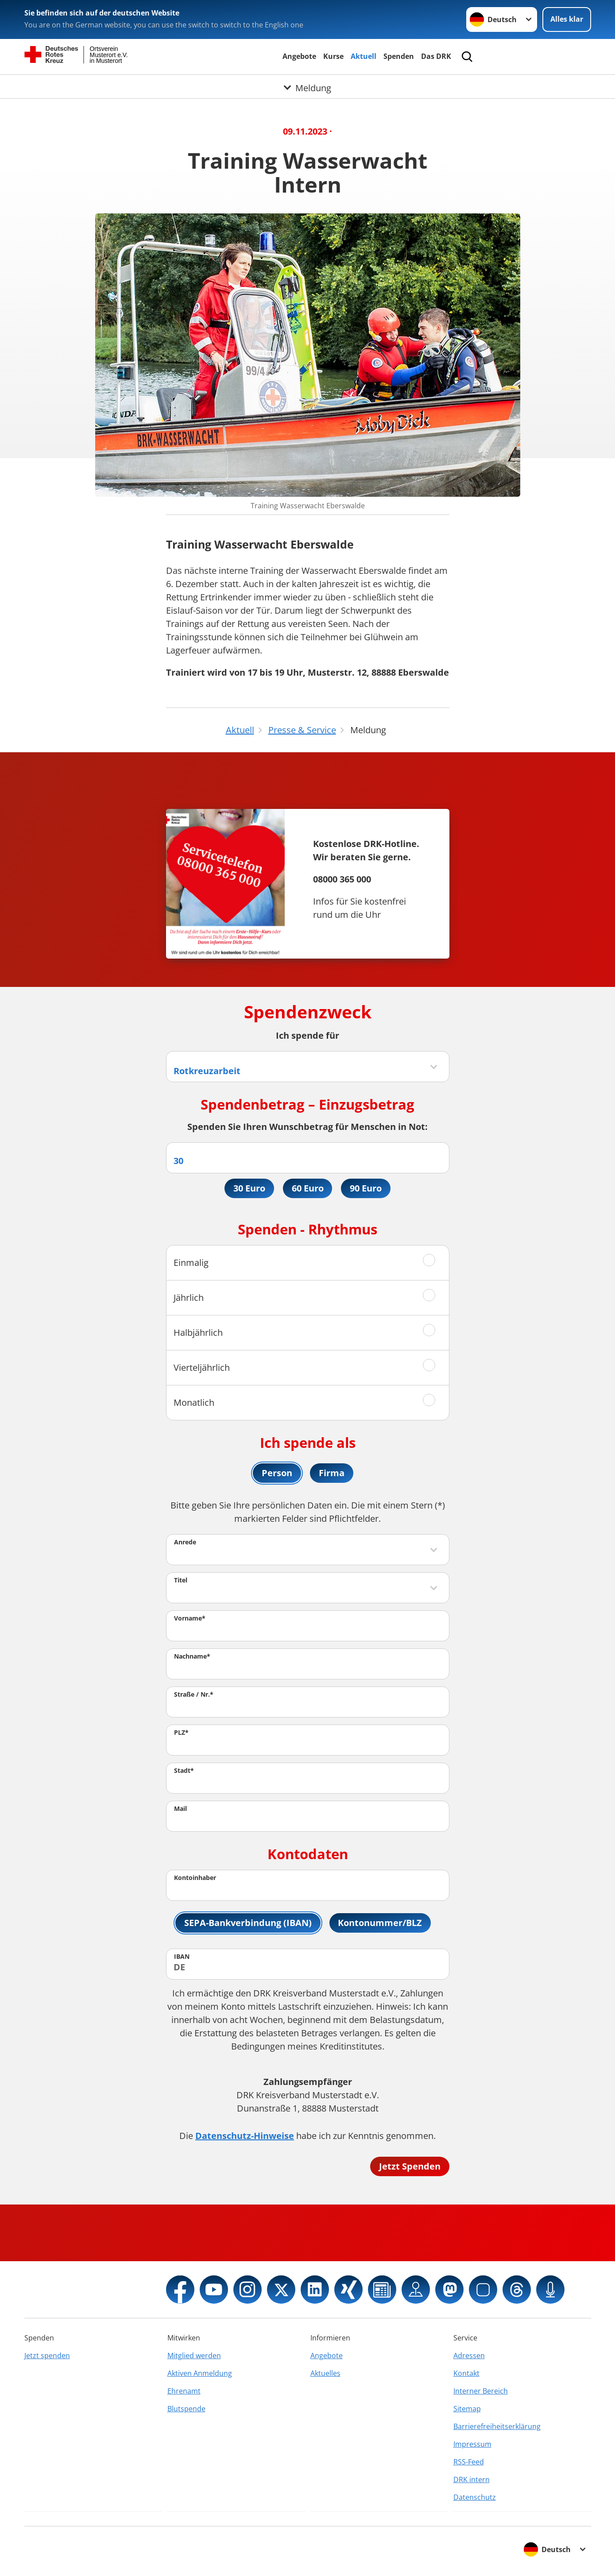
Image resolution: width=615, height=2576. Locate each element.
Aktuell (363, 56)
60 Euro (308, 1188)
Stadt (184, 1770)
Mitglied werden (194, 2355)
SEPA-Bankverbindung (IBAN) (248, 1923)
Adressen (469, 2355)
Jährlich (189, 1297)
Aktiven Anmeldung (199, 2373)
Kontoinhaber (195, 1877)
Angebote (299, 56)
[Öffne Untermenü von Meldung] (307, 85)
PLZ (181, 1732)
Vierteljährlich (202, 1367)
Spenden (398, 56)
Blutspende (186, 2409)
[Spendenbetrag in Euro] (307, 1157)
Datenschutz (474, 2497)
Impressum (472, 2444)
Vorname (189, 1618)
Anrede (185, 1542)
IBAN (182, 1956)
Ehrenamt (184, 2391)
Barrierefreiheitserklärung (497, 2426)
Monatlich (194, 1402)
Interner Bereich (480, 2391)
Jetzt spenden (47, 2355)
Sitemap (467, 2409)
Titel (180, 1580)
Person (277, 1473)
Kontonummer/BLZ (380, 1923)
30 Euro (249, 1188)
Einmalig (191, 1263)
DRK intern (471, 2479)
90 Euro (366, 1188)
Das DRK (436, 56)
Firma (331, 1473)
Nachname (192, 1656)
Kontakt (466, 2373)
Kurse (333, 56)
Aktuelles (325, 2373)
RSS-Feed (468, 2462)
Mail (180, 1808)
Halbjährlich (198, 1332)
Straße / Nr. (193, 1694)
